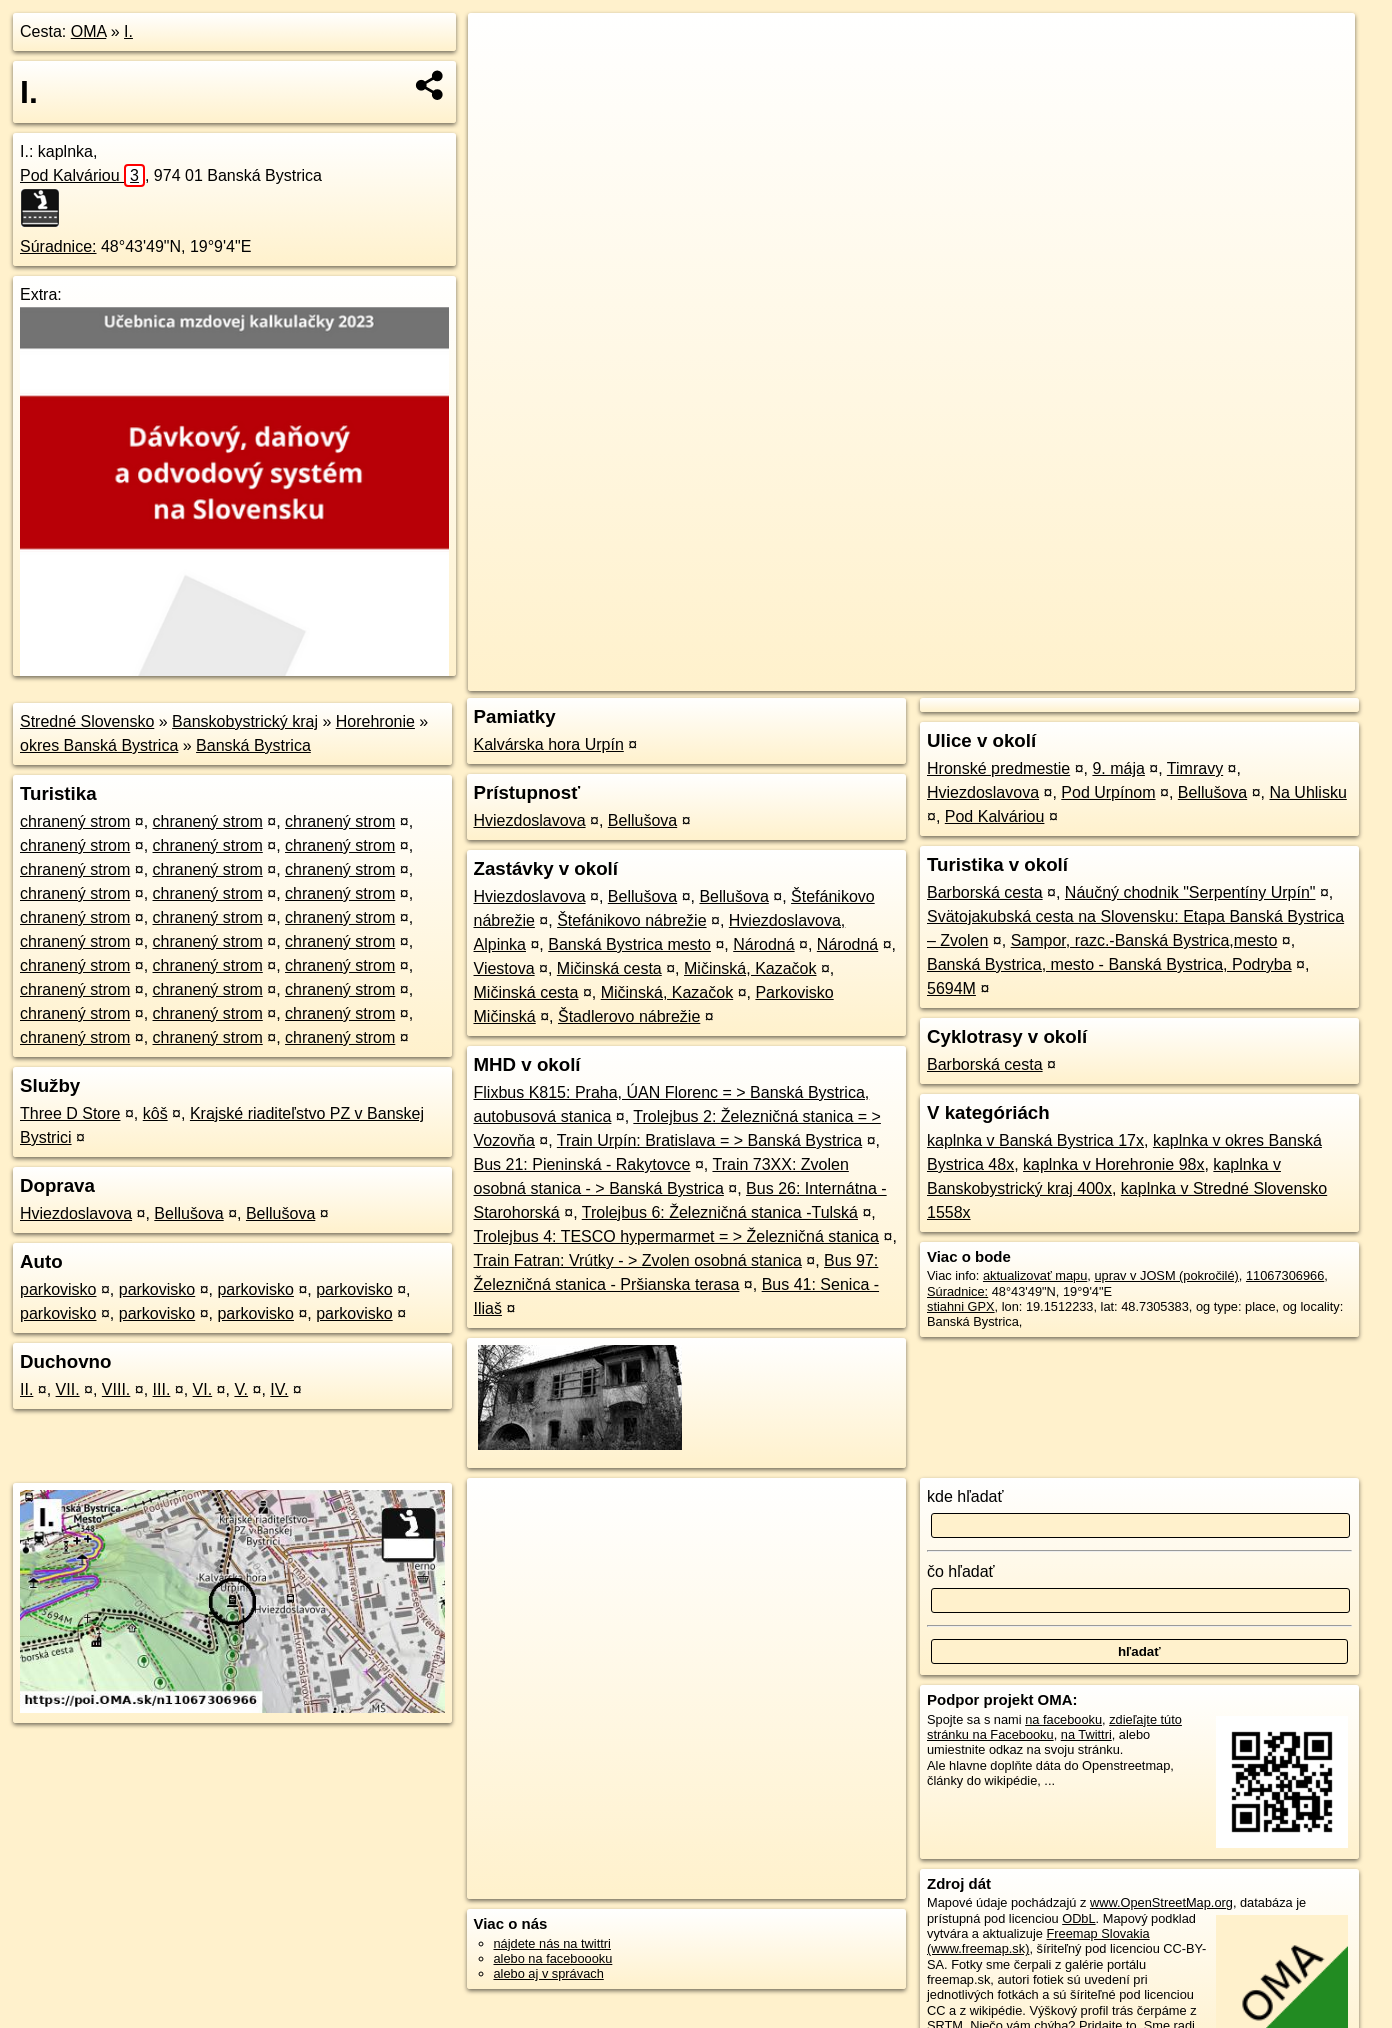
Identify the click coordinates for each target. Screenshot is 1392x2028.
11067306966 (1285, 1275)
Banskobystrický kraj (245, 721)
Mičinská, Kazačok (750, 968)
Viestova (504, 968)
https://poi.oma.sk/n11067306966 (1261, 676)
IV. (279, 1389)
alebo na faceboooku (553, 1958)
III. (162, 1389)
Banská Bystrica (253, 745)
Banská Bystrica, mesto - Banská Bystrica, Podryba (1109, 964)
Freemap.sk (1107, 676)
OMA (89, 31)
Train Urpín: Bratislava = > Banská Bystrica (709, 1140)
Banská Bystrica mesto (629, 944)
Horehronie (375, 721)
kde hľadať (965, 1496)
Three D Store (70, 1113)
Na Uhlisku (1307, 792)
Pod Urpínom (1108, 792)
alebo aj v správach (549, 1973)
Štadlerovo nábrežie (629, 1016)
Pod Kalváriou (82, 175)
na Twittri (1086, 1734)
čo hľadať (961, 1571)
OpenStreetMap (1004, 676)
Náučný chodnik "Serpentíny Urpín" (1190, 892)
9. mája (1118, 768)
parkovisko (58, 1289)
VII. (68, 1389)
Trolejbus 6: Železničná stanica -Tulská (720, 1212)
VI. (203, 1389)
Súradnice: (58, 246)
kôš (155, 1113)
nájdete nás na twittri (552, 1943)
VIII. (116, 1389)
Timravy (1195, 768)
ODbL (1078, 1918)
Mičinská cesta (609, 968)
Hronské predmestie (998, 768)
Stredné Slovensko (87, 721)
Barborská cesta (985, 892)
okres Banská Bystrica (99, 745)
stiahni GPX (961, 1306)
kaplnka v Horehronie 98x (1113, 1164)
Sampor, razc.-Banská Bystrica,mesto (1144, 940)
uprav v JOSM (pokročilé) (1166, 1275)
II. (26, 1389)
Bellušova (188, 1213)
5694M (951, 988)
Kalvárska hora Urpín (549, 744)
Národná (763, 944)
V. (241, 1389)
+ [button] (502, 47)
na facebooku (1063, 1719)
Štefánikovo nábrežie (631, 920)
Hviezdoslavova (76, 1213)
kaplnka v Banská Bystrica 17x (1035, 1140)
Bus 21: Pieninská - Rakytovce (582, 1164)
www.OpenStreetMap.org (1161, 1902)
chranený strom (75, 821)
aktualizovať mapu (1035, 1275)
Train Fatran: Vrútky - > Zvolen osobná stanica (638, 1260)
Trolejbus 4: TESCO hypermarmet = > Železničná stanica (677, 1236)
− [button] (502, 78)
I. (128, 31)
